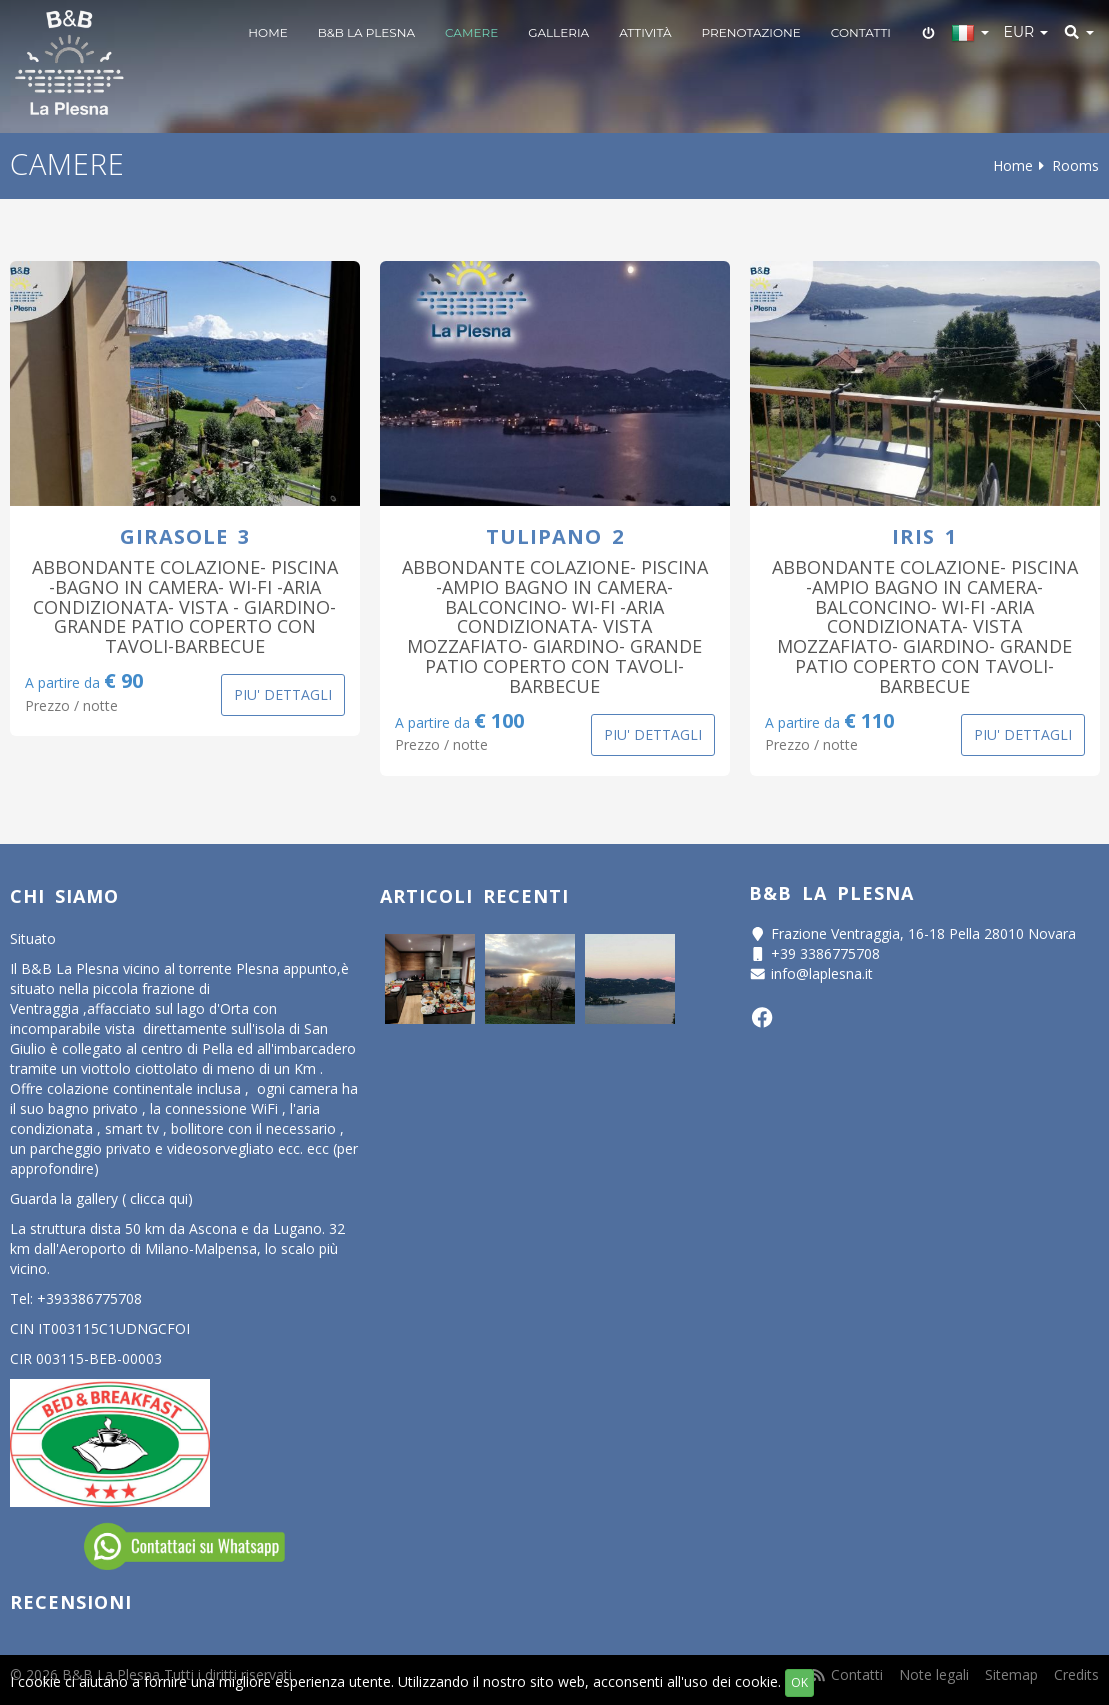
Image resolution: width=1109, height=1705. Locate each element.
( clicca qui (155, 1198)
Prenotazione (751, 32)
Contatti (861, 32)
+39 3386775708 (825, 953)
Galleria (558, 32)
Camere (471, 32)
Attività (645, 32)
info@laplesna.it (822, 973)
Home (267, 32)
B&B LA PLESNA (366, 32)
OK (799, 1682)
